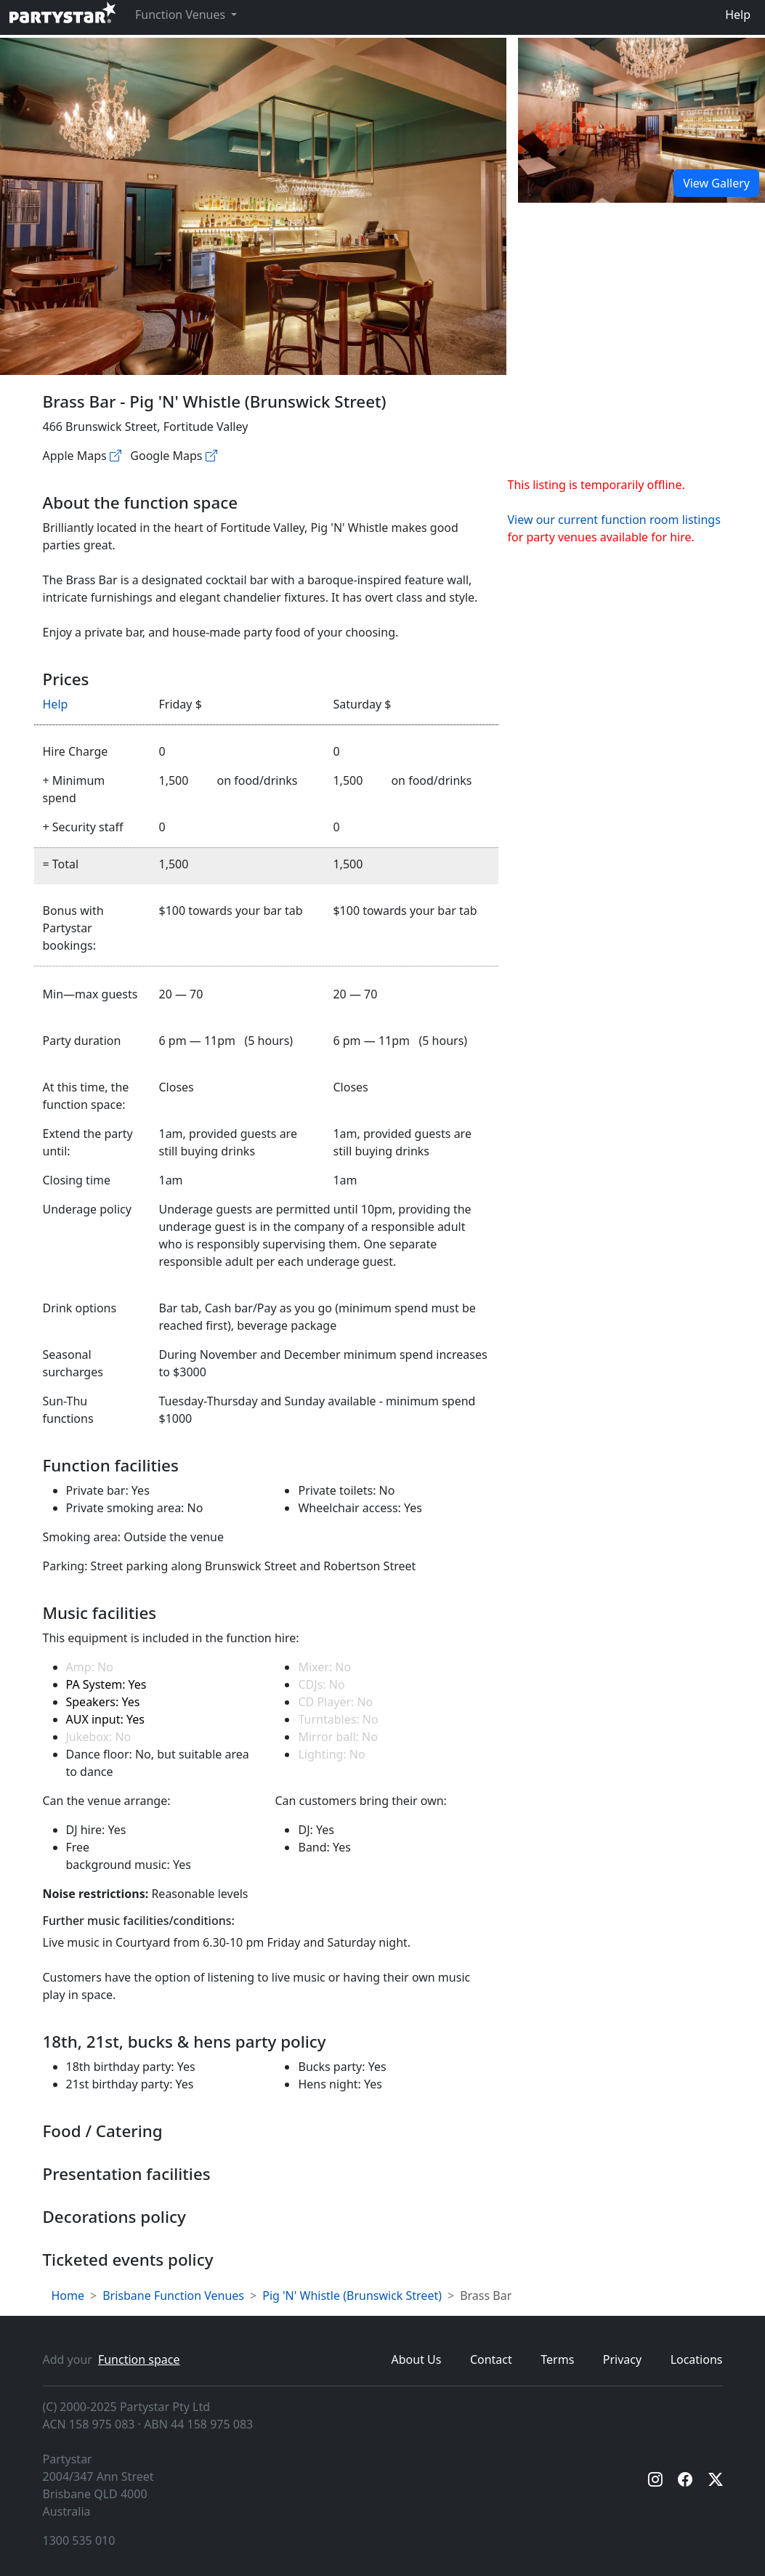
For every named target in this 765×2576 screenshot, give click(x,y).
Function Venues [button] (181, 15)
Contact (491, 2359)
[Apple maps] (115, 456)
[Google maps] (211, 456)
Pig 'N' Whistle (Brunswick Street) (352, 2296)
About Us (417, 2359)
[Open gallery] (641, 120)
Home (68, 2296)
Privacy (622, 2359)
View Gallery (716, 183)
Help (737, 15)
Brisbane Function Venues (173, 2296)
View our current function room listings (613, 520)
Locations (697, 2359)
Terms (557, 2359)
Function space (139, 2359)
